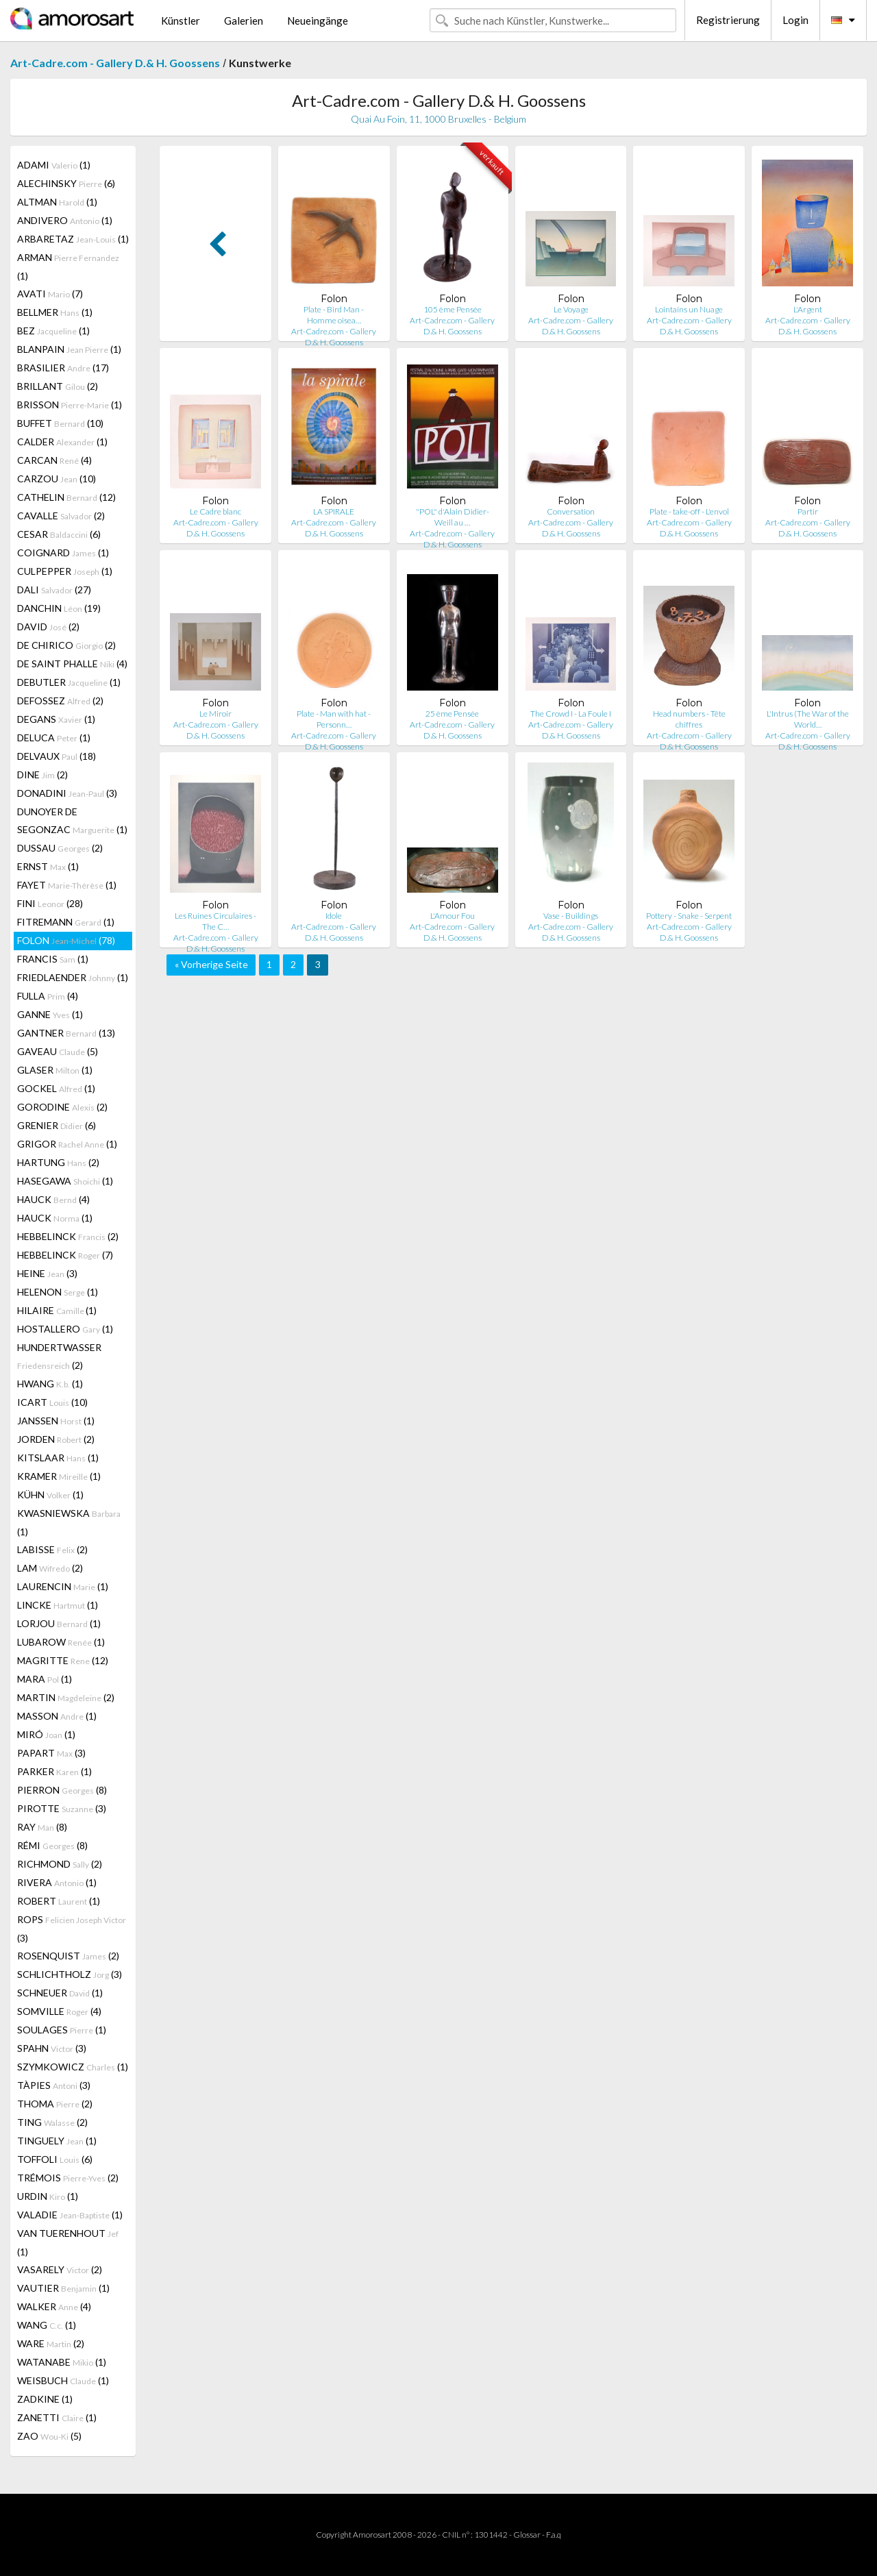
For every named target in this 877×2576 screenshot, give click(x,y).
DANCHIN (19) (59, 608)
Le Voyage (571, 309)
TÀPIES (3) (53, 2085)
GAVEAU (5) (57, 1051)
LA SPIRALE (333, 511)
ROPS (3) (71, 1929)
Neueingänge (317, 20)
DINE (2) (42, 774)
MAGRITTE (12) (62, 1660)
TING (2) (52, 2122)
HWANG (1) (50, 1383)
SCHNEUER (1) (60, 1992)
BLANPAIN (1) (69, 349)
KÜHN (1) (50, 1494)
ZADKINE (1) (45, 2399)
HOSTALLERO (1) (65, 1329)
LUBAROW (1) (61, 1642)
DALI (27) (54, 589)
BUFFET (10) (60, 423)
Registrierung (728, 20)
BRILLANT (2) (57, 386)
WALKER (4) (54, 2306)
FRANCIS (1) (52, 959)
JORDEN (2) (56, 1439)
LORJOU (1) (59, 1623)
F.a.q (553, 2534)
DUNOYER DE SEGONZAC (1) (72, 820)
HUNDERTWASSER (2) (59, 1356)
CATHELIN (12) (66, 497)
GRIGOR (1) (67, 1144)
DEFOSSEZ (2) (60, 700)
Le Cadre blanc (215, 511)
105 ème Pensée (452, 309)
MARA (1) (44, 1679)
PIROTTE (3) (61, 1808)
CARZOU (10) (56, 478)
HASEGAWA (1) (65, 1181)
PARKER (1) (54, 1771)
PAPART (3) (51, 1753)
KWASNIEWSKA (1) (69, 1522)
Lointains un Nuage (689, 309)
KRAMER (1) (59, 1476)
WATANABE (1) (61, 2362)
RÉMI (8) (52, 1845)
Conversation (571, 511)
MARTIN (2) (65, 1697)
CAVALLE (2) (61, 515)
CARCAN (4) (54, 460)
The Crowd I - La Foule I (570, 713)
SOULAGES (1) (61, 2029)
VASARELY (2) (59, 2269)
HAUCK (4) (53, 1199)
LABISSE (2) (52, 1549)
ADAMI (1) (53, 165)
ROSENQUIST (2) (68, 1955)
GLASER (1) (54, 1070)
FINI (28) (50, 903)
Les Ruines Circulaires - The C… (215, 921)
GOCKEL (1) (56, 1088)
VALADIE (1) (70, 2214)
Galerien (243, 20)
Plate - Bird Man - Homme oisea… (334, 314)
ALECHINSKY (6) (66, 183)
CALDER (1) (62, 441)
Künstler (180, 20)
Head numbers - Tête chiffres (689, 719)
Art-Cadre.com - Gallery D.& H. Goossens (115, 62)
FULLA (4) (47, 996)
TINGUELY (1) (57, 2140)
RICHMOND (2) (59, 1864)
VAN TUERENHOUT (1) (68, 2242)
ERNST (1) (48, 866)
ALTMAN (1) (57, 202)
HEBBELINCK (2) (68, 1236)
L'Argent (807, 309)
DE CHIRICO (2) (66, 645)
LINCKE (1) (57, 1605)
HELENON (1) (57, 1292)
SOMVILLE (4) (59, 2011)
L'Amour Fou (452, 916)
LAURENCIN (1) (62, 1586)
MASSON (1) (57, 1716)
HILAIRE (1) (57, 1310)
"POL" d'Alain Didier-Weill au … (452, 517)
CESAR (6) (59, 534)
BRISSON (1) (69, 404)
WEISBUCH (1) (63, 2380)
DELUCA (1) (53, 737)
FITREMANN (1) (65, 922)
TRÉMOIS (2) (68, 2177)
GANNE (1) (50, 1014)
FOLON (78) (66, 940)
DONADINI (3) (67, 793)
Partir (808, 511)
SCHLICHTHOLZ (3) (69, 1974)
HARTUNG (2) (58, 1162)
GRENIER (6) (56, 1125)
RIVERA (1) (57, 1882)
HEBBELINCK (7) (65, 1255)
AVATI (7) (50, 293)
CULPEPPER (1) (64, 571)
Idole (333, 916)
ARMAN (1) (68, 266)
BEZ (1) (53, 330)
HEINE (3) (47, 1273)
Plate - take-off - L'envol (689, 511)
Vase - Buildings (570, 916)
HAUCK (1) (54, 1218)
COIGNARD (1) (63, 552)
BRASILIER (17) (63, 367)
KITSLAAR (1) (58, 1457)
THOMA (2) (54, 2103)
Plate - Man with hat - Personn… (334, 719)
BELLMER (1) (54, 312)
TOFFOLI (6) (54, 2159)
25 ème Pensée (452, 713)
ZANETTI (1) (57, 2417)
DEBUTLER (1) (69, 682)
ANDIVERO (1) (64, 220)
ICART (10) (52, 1402)
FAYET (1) (66, 885)
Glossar (527, 2534)
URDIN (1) (47, 2196)
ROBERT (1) (58, 1901)
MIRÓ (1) (46, 1734)
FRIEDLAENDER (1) (72, 977)
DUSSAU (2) (60, 848)
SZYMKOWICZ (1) (72, 2066)
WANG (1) (46, 2325)
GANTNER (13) (66, 1033)
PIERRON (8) (62, 1790)
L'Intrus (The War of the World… (808, 719)
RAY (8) (42, 1827)
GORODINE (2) (62, 1107)
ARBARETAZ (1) (73, 239)
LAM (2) (50, 1568)
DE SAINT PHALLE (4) (72, 663)
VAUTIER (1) (63, 2288)
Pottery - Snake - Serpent (689, 916)
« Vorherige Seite (211, 964)
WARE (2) (50, 2343)
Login (795, 20)
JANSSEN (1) (56, 1420)
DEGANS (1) (56, 719)
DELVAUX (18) (56, 756)
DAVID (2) (48, 626)
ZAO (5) (49, 2436)
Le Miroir (215, 713)
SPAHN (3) (51, 2048)
